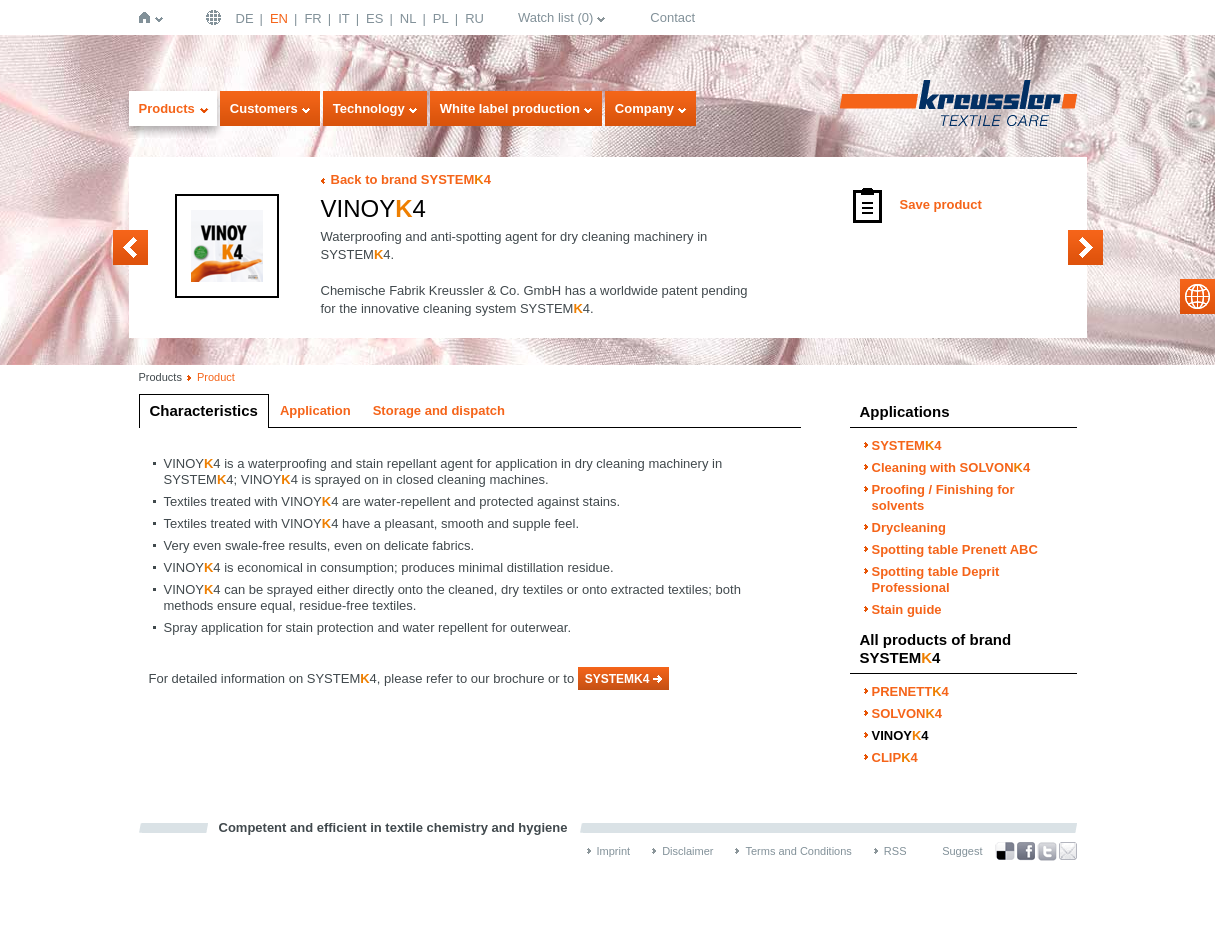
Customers (264, 108)
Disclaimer (687, 851)
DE (245, 18)
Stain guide (907, 609)
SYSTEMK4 (617, 679)
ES (374, 18)
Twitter (1047, 851)
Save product (941, 204)
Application (315, 410)
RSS (895, 851)
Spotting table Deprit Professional (936, 579)
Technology (369, 108)
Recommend (1068, 851)
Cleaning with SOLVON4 (951, 467)
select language (1197, 296)
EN (279, 18)
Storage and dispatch (439, 410)
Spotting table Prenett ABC (955, 549)
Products (167, 108)
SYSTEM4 (907, 445)
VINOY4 (900, 735)
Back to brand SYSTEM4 (411, 179)
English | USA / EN (216, 17)
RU (474, 18)
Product (216, 377)
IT (344, 18)
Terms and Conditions (798, 851)
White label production (510, 108)
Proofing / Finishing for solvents (943, 497)
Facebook (1026, 851)
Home (148, 17)
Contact (672, 17)
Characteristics (204, 410)
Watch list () (555, 17)
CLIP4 (1085, 247)
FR (312, 18)
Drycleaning (909, 527)
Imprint (614, 851)
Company (644, 108)
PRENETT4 (910, 691)
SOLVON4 (130, 247)
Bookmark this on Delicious (1005, 851)
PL (441, 18)
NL (408, 18)
